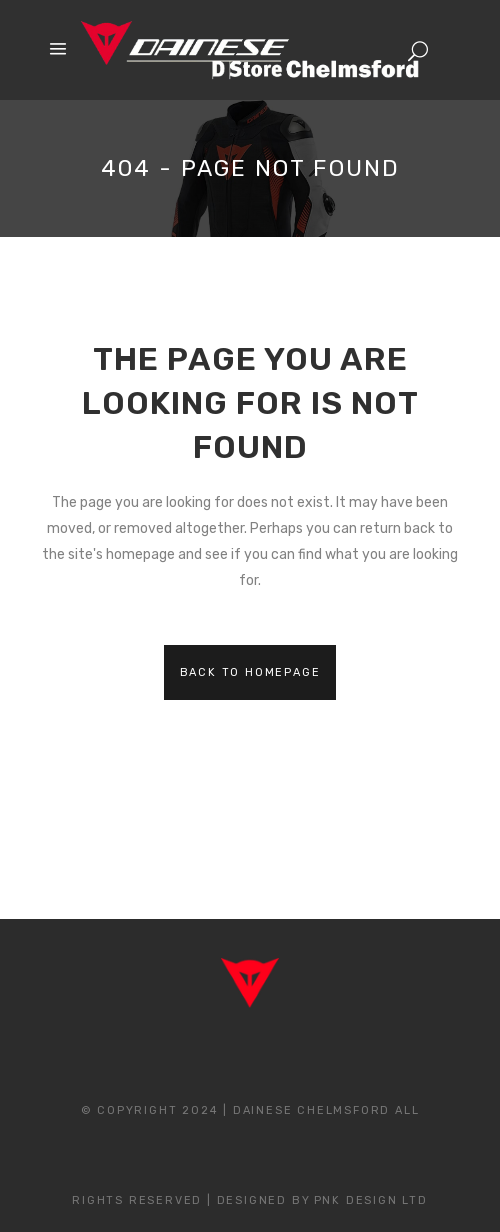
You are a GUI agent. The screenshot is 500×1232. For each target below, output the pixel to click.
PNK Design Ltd (371, 1200)
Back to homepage (250, 672)
